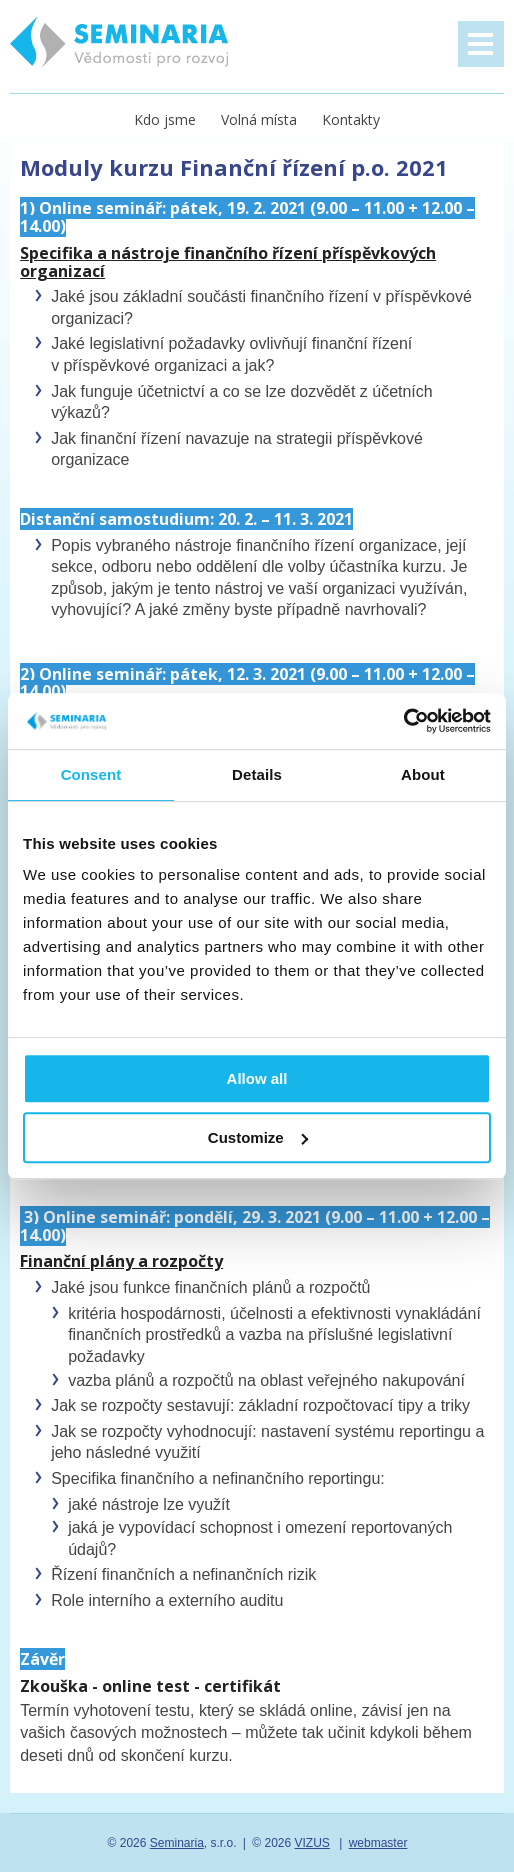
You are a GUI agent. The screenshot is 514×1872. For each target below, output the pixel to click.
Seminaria (177, 1843)
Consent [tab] (91, 774)
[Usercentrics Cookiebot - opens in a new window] (403, 721)
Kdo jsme (165, 119)
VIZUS (312, 1843)
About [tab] (423, 774)
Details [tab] (257, 774)
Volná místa (259, 119)
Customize (258, 1137)
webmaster (378, 1843)
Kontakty (351, 119)
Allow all (257, 1078)
